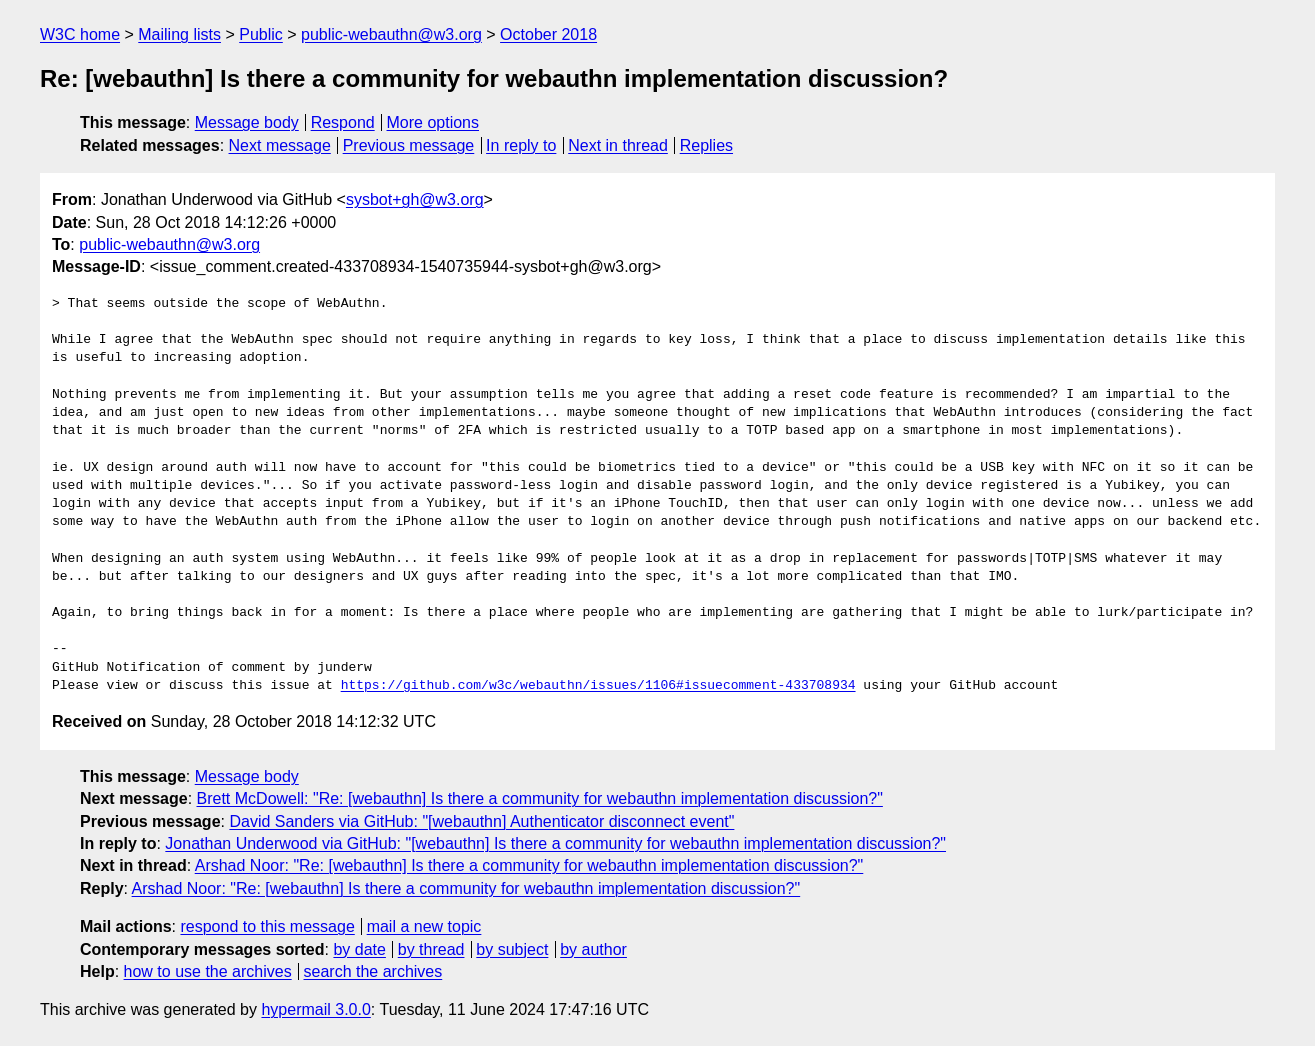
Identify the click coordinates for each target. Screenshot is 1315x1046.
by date (359, 949)
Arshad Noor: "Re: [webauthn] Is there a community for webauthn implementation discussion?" (529, 865)
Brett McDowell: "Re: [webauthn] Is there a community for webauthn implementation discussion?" (540, 798)
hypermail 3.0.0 (315, 1009)
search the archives (373, 971)
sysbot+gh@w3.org (415, 199)
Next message (280, 145)
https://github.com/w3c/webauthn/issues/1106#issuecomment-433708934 (598, 686)
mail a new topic (424, 926)
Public (261, 34)
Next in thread (618, 145)
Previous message (409, 145)
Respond (343, 122)
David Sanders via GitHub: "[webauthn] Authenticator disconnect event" (481, 821)
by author (593, 949)
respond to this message (267, 926)
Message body (247, 122)
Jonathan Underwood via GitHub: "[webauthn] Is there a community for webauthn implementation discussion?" (555, 843)
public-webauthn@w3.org (391, 34)
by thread (431, 949)
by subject (512, 949)
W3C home (80, 34)
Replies (706, 145)
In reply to (521, 145)
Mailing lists (179, 34)
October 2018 (548, 34)
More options (433, 122)
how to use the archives (208, 971)
